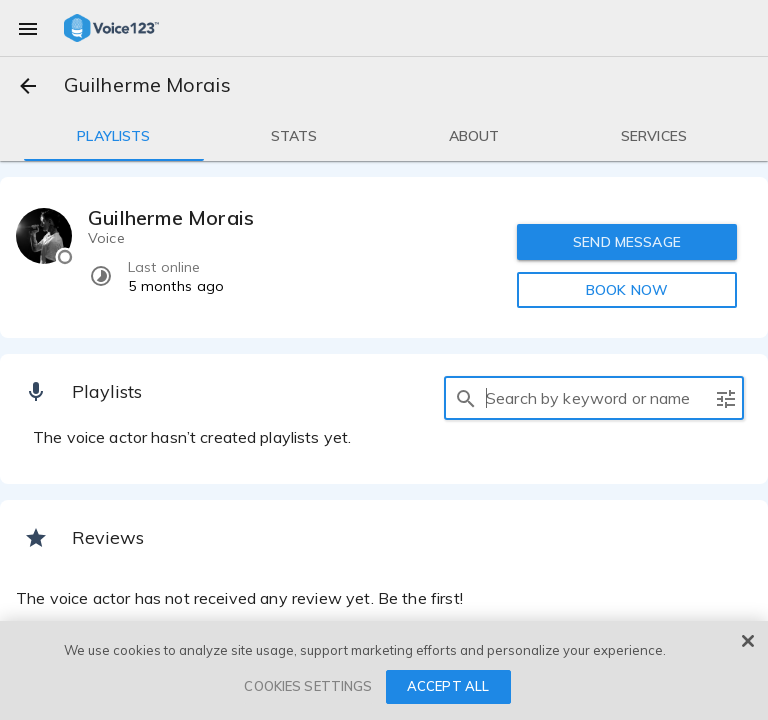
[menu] (28, 28)
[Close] (748, 641)
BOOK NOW (627, 290)
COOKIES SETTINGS (308, 686)
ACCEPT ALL (448, 686)
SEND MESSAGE (627, 242)
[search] (466, 398)
